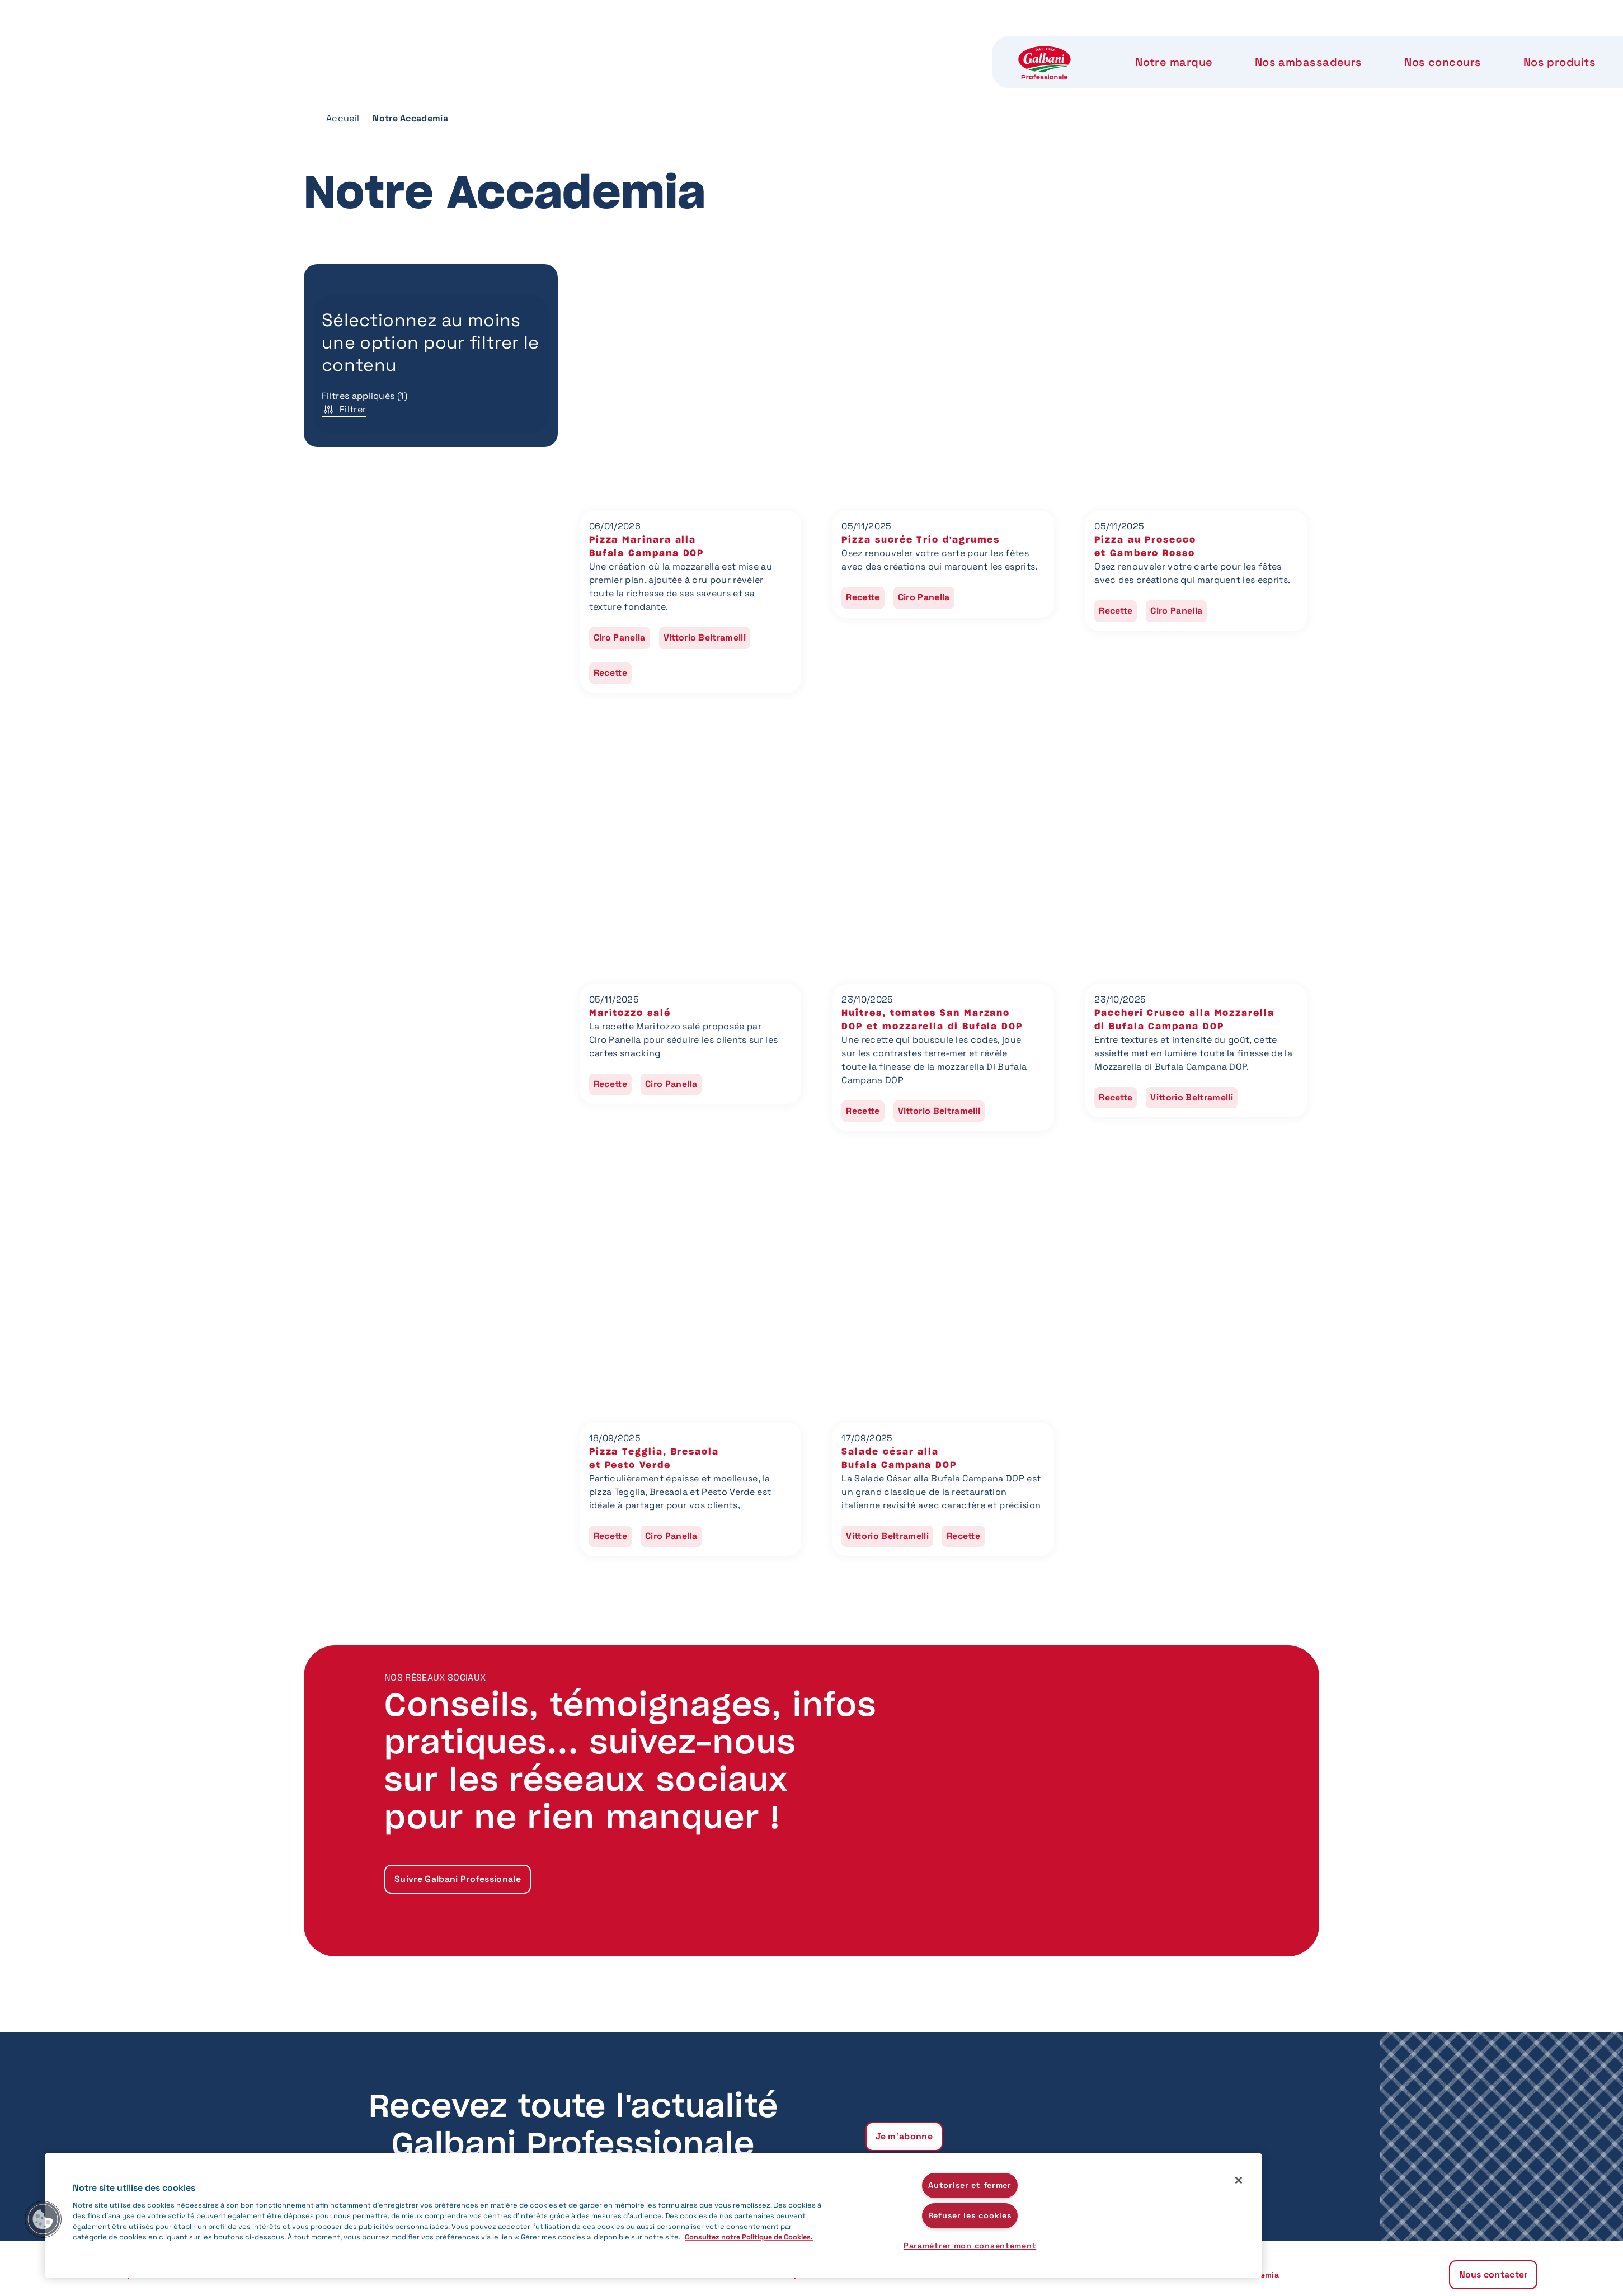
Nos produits (871, 44)
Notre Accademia (1097, 44)
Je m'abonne (904, 2136)
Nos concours (756, 44)
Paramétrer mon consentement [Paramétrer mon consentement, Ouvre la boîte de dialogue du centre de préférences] (970, 2246)
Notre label (978, 44)
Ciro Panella (620, 637)
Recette (610, 673)
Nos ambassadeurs (625, 44)
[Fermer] (1238, 2180)
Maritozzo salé (630, 1013)
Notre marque (492, 44)
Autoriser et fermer (970, 2185)
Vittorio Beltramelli (705, 637)
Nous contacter (1235, 44)
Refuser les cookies (970, 2215)
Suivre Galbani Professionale (457, 1879)
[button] (43, 2219)
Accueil (342, 118)
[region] (653, 2215)
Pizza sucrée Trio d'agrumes (920, 539)
